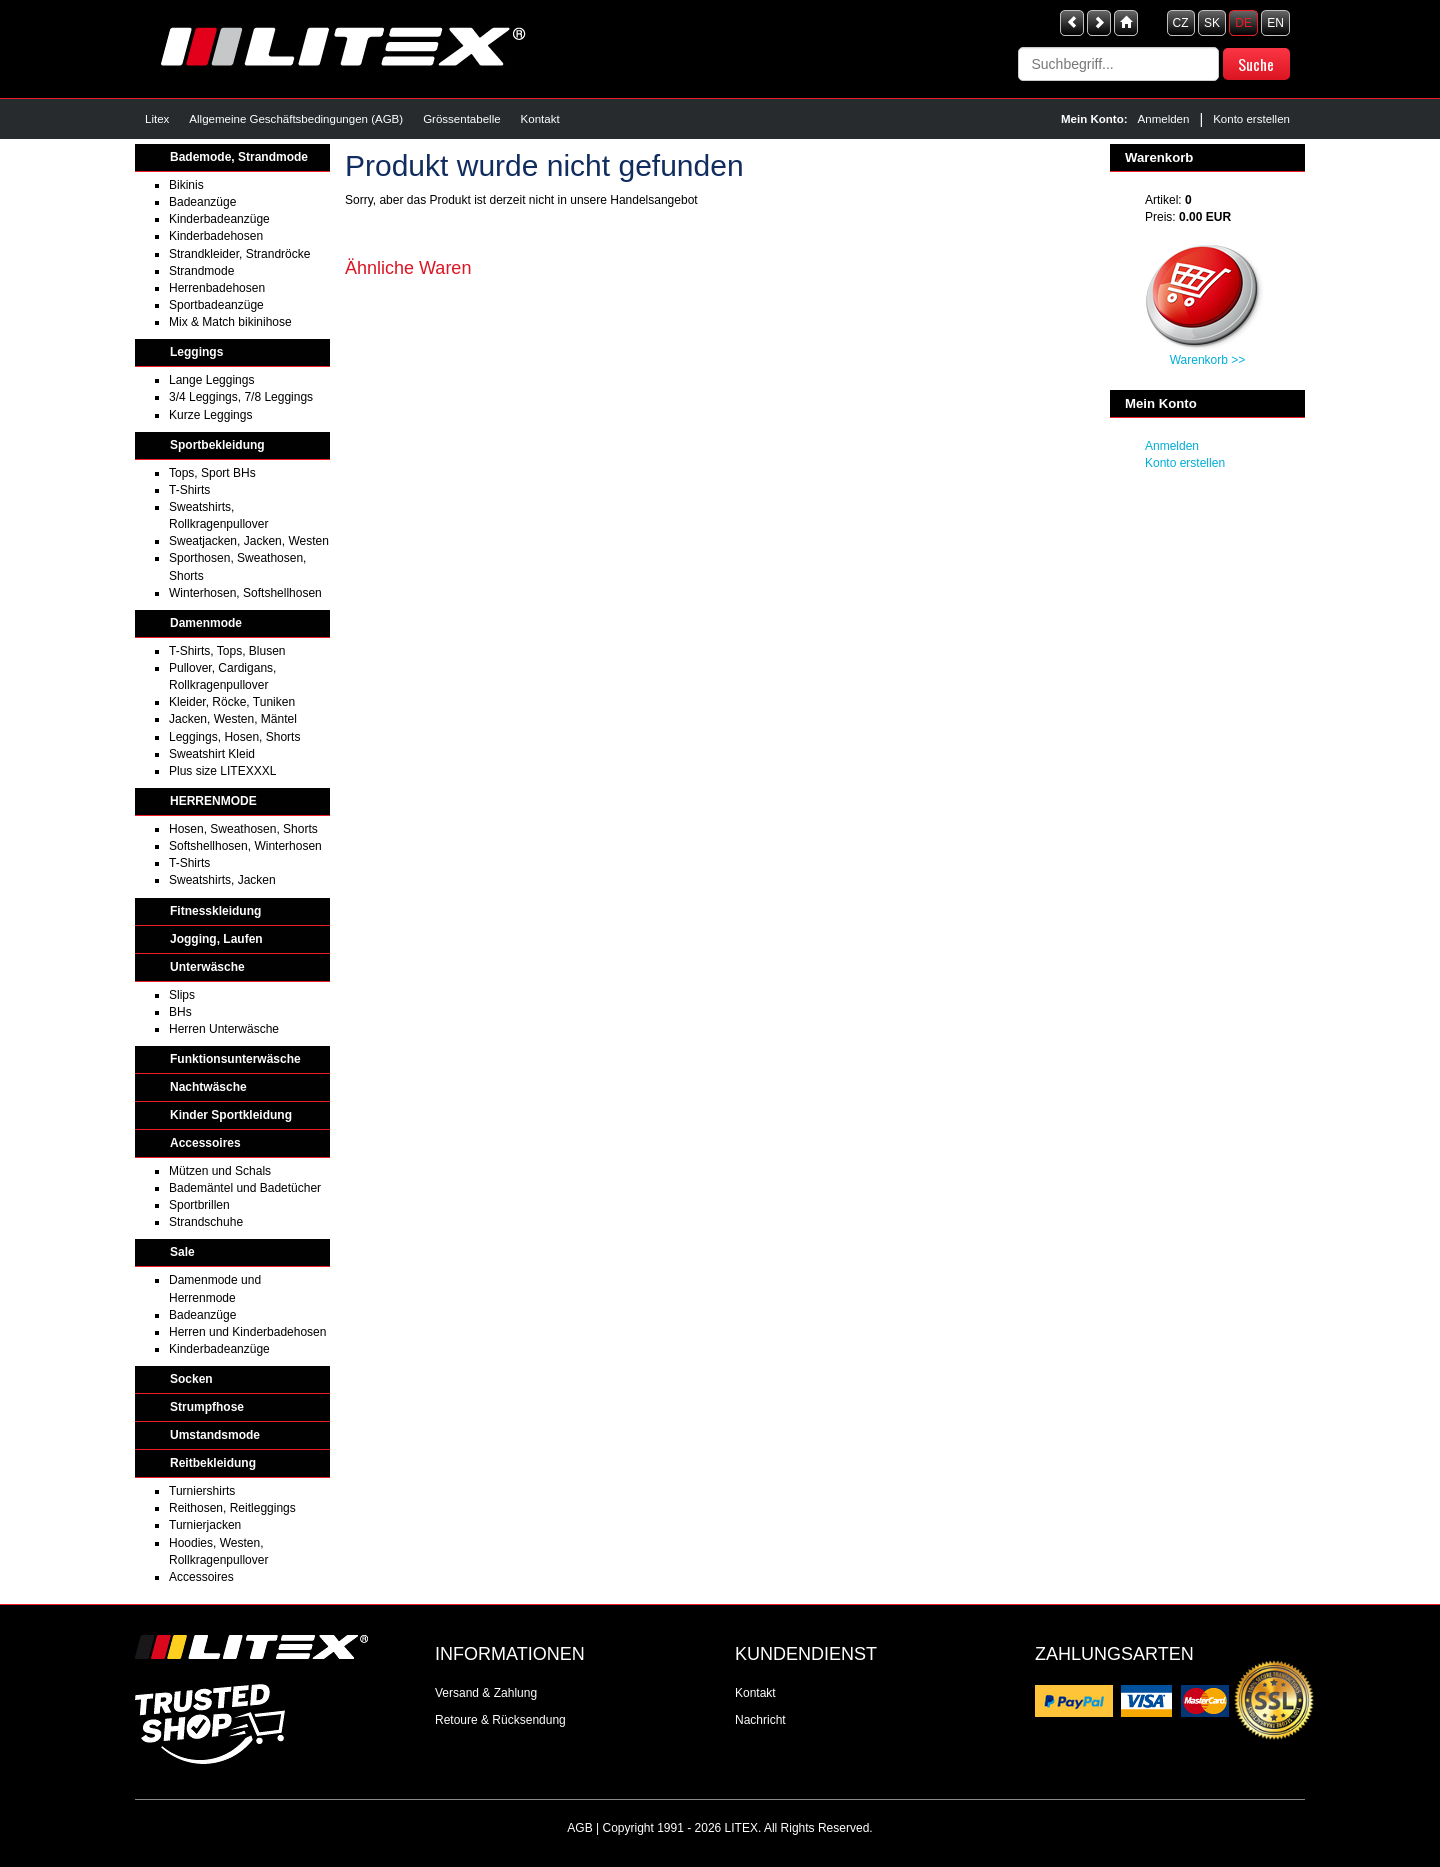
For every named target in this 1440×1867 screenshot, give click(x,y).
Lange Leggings (211, 380)
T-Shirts (189, 490)
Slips (182, 995)
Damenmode (206, 623)
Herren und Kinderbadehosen (247, 1332)
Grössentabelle (461, 119)
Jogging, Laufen (216, 939)
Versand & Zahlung (486, 1693)
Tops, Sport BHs (212, 473)
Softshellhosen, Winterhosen (245, 846)
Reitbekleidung (213, 1463)
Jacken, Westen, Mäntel (233, 719)
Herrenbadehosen (217, 288)
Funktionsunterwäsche (235, 1059)
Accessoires (205, 1143)
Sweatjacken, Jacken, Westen (249, 541)
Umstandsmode (215, 1435)
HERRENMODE (213, 801)
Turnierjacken (205, 1525)
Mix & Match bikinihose (230, 322)
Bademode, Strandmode (239, 157)
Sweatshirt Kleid (212, 754)
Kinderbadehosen (216, 236)
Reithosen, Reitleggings (232, 1508)
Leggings (196, 352)
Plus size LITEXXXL (222, 771)
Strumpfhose (207, 1407)
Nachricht (760, 1720)
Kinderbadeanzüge (219, 219)
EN (1275, 23)
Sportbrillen (199, 1205)
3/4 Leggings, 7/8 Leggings (241, 397)
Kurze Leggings (210, 415)
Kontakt (540, 119)
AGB (579, 1828)
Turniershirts (202, 1491)
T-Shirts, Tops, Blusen (227, 651)
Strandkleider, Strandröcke (239, 254)
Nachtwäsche (208, 1087)
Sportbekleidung (217, 445)
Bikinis (186, 185)
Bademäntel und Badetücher (245, 1188)
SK (1212, 23)
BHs (180, 1012)
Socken (191, 1379)
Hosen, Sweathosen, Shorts (243, 829)
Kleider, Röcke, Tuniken (232, 702)
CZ (1181, 23)
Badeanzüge (202, 202)
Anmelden (1164, 119)
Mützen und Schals (220, 1171)
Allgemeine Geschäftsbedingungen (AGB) (296, 119)
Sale (182, 1252)
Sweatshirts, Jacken (222, 880)
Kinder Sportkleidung (231, 1115)
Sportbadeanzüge (216, 305)
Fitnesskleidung (215, 911)
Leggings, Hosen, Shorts (234, 737)
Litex (157, 119)
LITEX (741, 1828)
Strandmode (201, 271)
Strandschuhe (206, 1222)
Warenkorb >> (1208, 360)
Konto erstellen (1251, 119)
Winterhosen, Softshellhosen (245, 593)
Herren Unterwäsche (224, 1029)
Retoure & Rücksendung (500, 1720)
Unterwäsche (207, 967)
